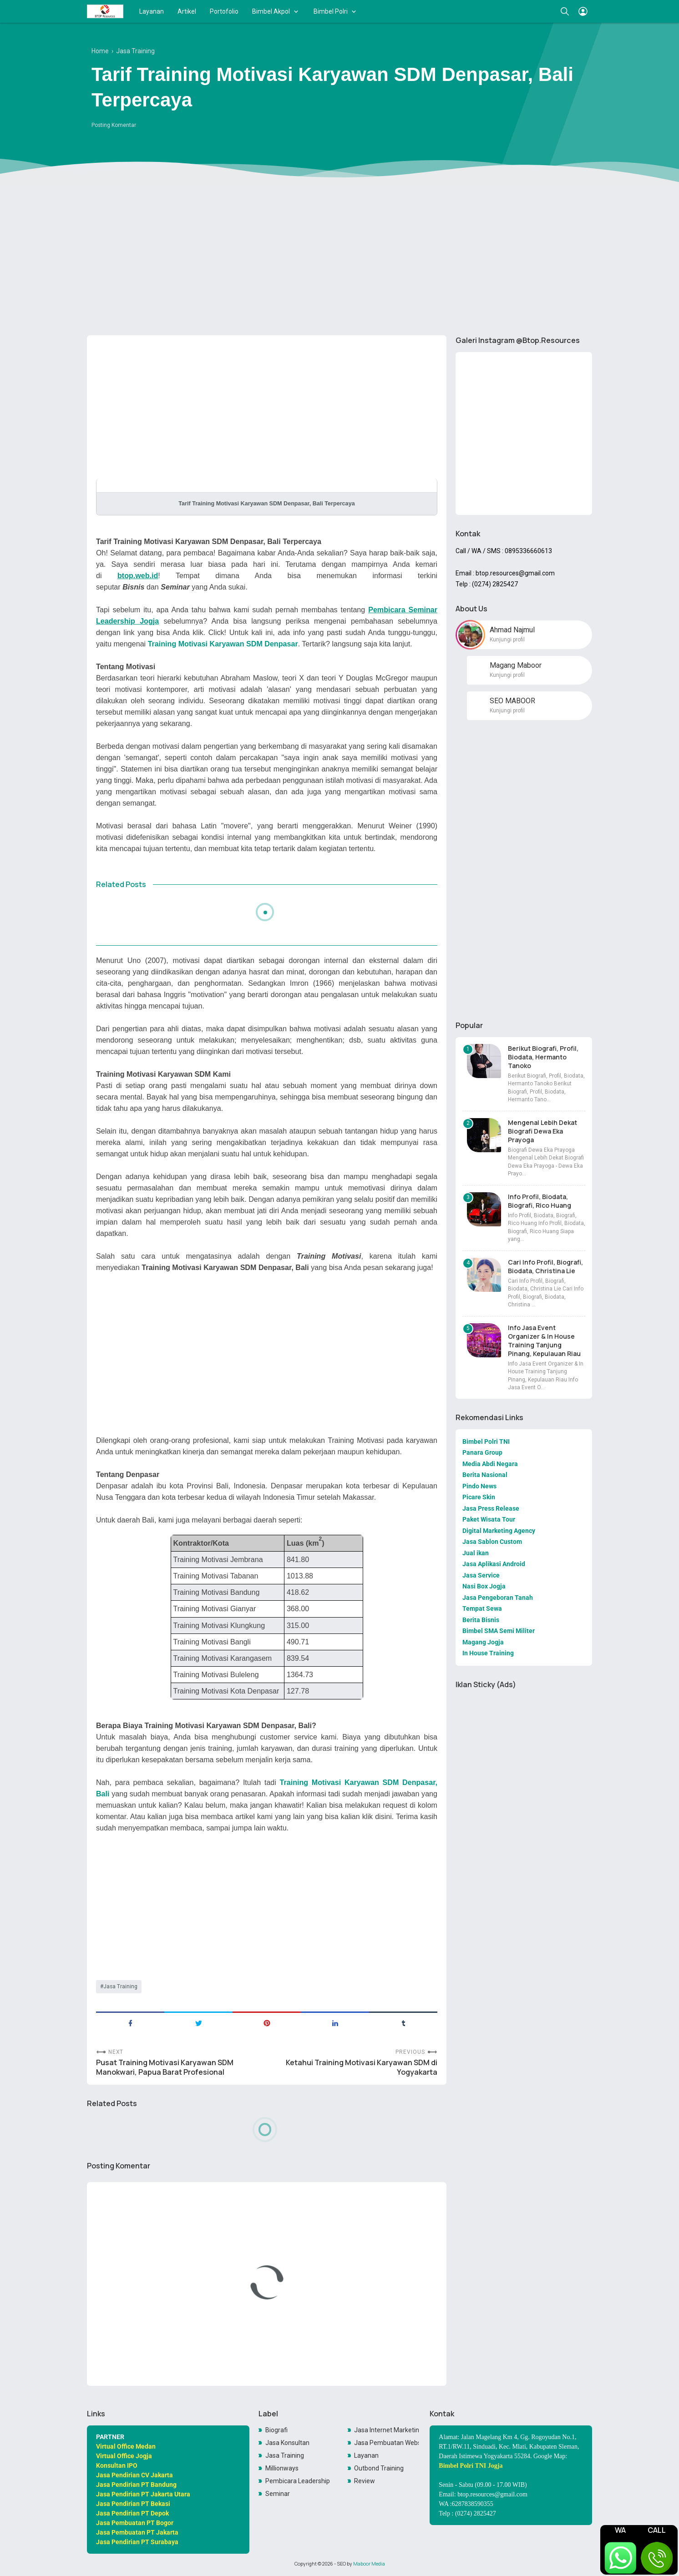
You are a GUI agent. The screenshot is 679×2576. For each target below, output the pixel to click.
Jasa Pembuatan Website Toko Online (386, 2442)
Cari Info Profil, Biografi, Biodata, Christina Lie (545, 1266)
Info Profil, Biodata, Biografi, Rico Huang (539, 1201)
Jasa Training (120, 1986)
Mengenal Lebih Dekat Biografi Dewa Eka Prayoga (542, 1131)
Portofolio (224, 11)
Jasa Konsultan (287, 2442)
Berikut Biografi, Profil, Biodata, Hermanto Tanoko (543, 1057)
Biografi (276, 2430)
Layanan (151, 11)
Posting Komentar (113, 125)
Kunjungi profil (507, 639)
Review (364, 2481)
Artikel (186, 11)
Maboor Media (369, 2564)
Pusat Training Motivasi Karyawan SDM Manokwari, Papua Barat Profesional (164, 2067)
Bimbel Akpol (271, 11)
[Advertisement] (339, 258)
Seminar (277, 2493)
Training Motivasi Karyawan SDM (339, 1782)
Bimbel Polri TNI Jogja (470, 2465)
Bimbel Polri (331, 11)
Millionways (282, 2468)
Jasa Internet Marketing (386, 2430)
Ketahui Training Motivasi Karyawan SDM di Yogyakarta (361, 2067)
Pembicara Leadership (297, 2481)
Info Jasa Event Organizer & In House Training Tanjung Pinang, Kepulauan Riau (544, 1340)
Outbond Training (379, 2468)
